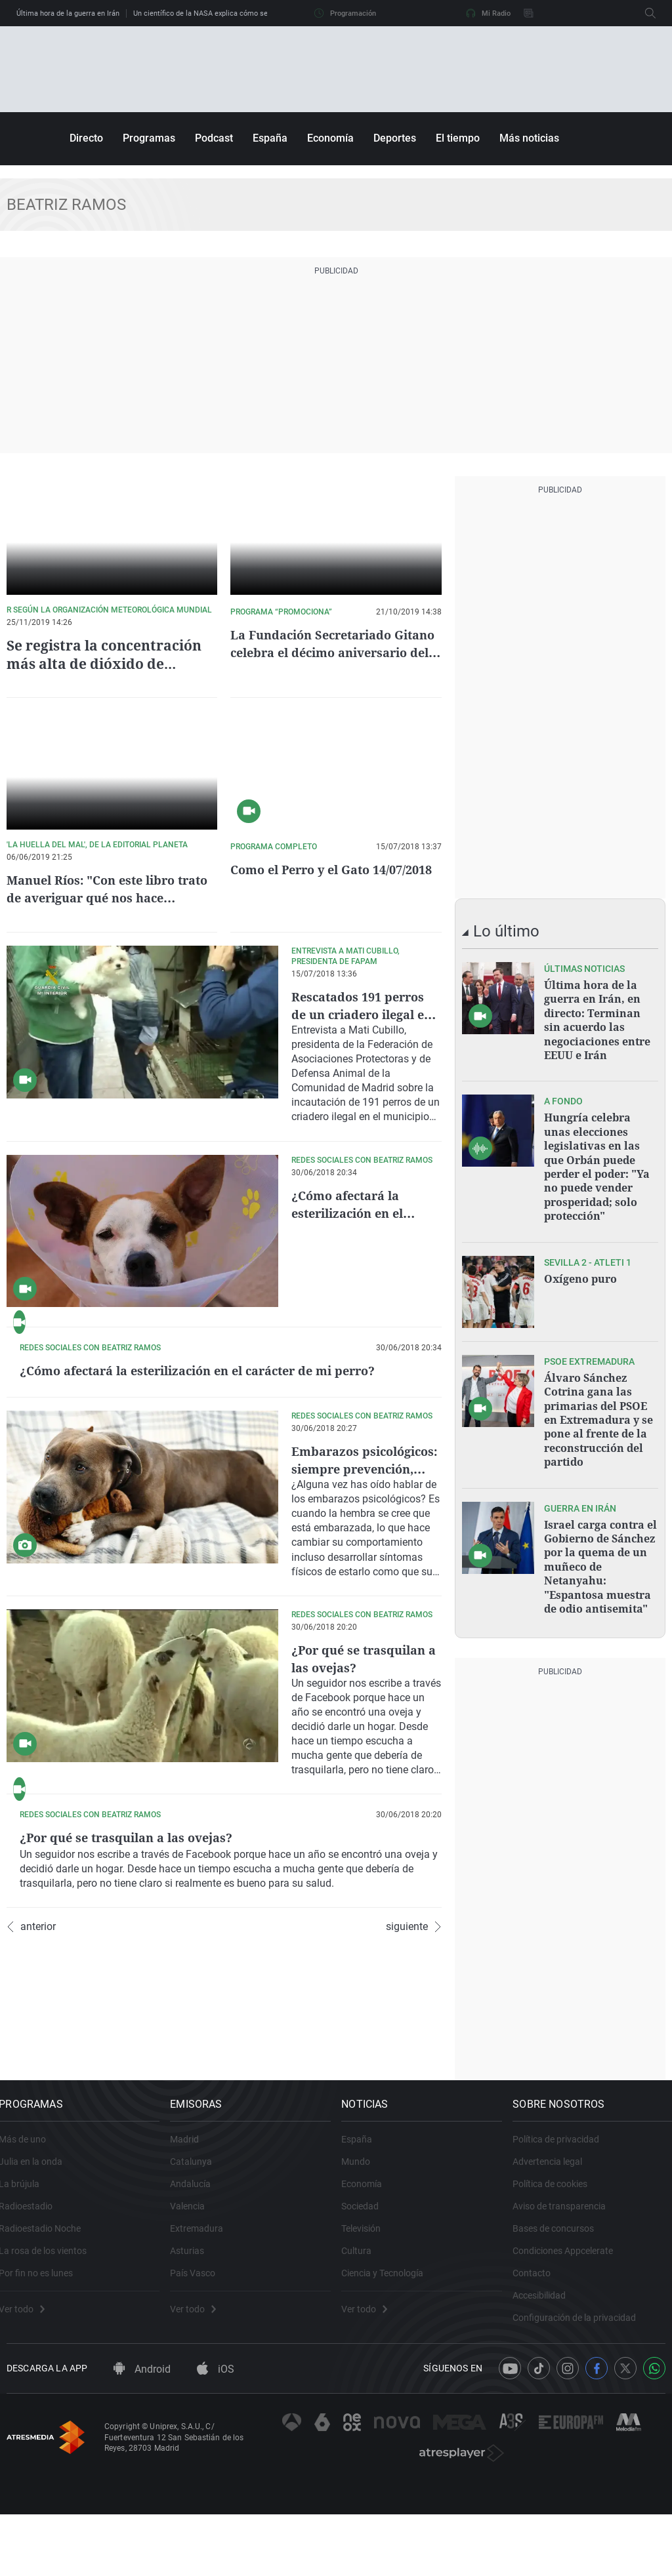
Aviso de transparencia (567, 2284)
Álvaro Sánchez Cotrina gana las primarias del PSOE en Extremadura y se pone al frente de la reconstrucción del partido (598, 1404)
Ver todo (29, 2387)
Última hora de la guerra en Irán (67, 13)
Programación (345, 13)
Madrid (192, 2217)
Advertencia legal (555, 2239)
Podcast (214, 138)
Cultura (364, 2329)
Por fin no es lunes (44, 2351)
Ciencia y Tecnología (390, 2351)
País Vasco (200, 2351)
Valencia (195, 2284)
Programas (149, 138)
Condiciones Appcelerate (570, 2329)
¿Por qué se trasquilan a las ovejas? (364, 1774)
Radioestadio (33, 2284)
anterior (31, 2128)
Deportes (394, 138)
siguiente (414, 2128)
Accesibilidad (547, 2373)
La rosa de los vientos (50, 2329)
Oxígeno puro (580, 1265)
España (270, 138)
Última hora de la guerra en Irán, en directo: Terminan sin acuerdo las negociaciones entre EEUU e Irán (597, 1018)
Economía (330, 138)
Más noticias (529, 138)
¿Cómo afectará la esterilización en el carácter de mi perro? (362, 1212)
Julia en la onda (38, 2239)
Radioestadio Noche (48, 2306)
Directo (86, 138)
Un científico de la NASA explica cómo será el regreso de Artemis (240, 13)
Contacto (539, 2351)
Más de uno (30, 2217)
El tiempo (458, 138)
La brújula (27, 2262)
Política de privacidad (563, 2217)
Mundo (363, 2239)
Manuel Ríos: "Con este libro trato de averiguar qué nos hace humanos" (110, 897)
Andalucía (198, 2262)
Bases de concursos (561, 2306)
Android (142, 2459)
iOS (215, 2459)
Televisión (368, 2306)
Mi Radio (488, 13)
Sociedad (368, 2284)
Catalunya (199, 2239)
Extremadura (204, 2306)
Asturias (195, 2329)
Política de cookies (557, 2262)
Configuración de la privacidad (582, 2395)
